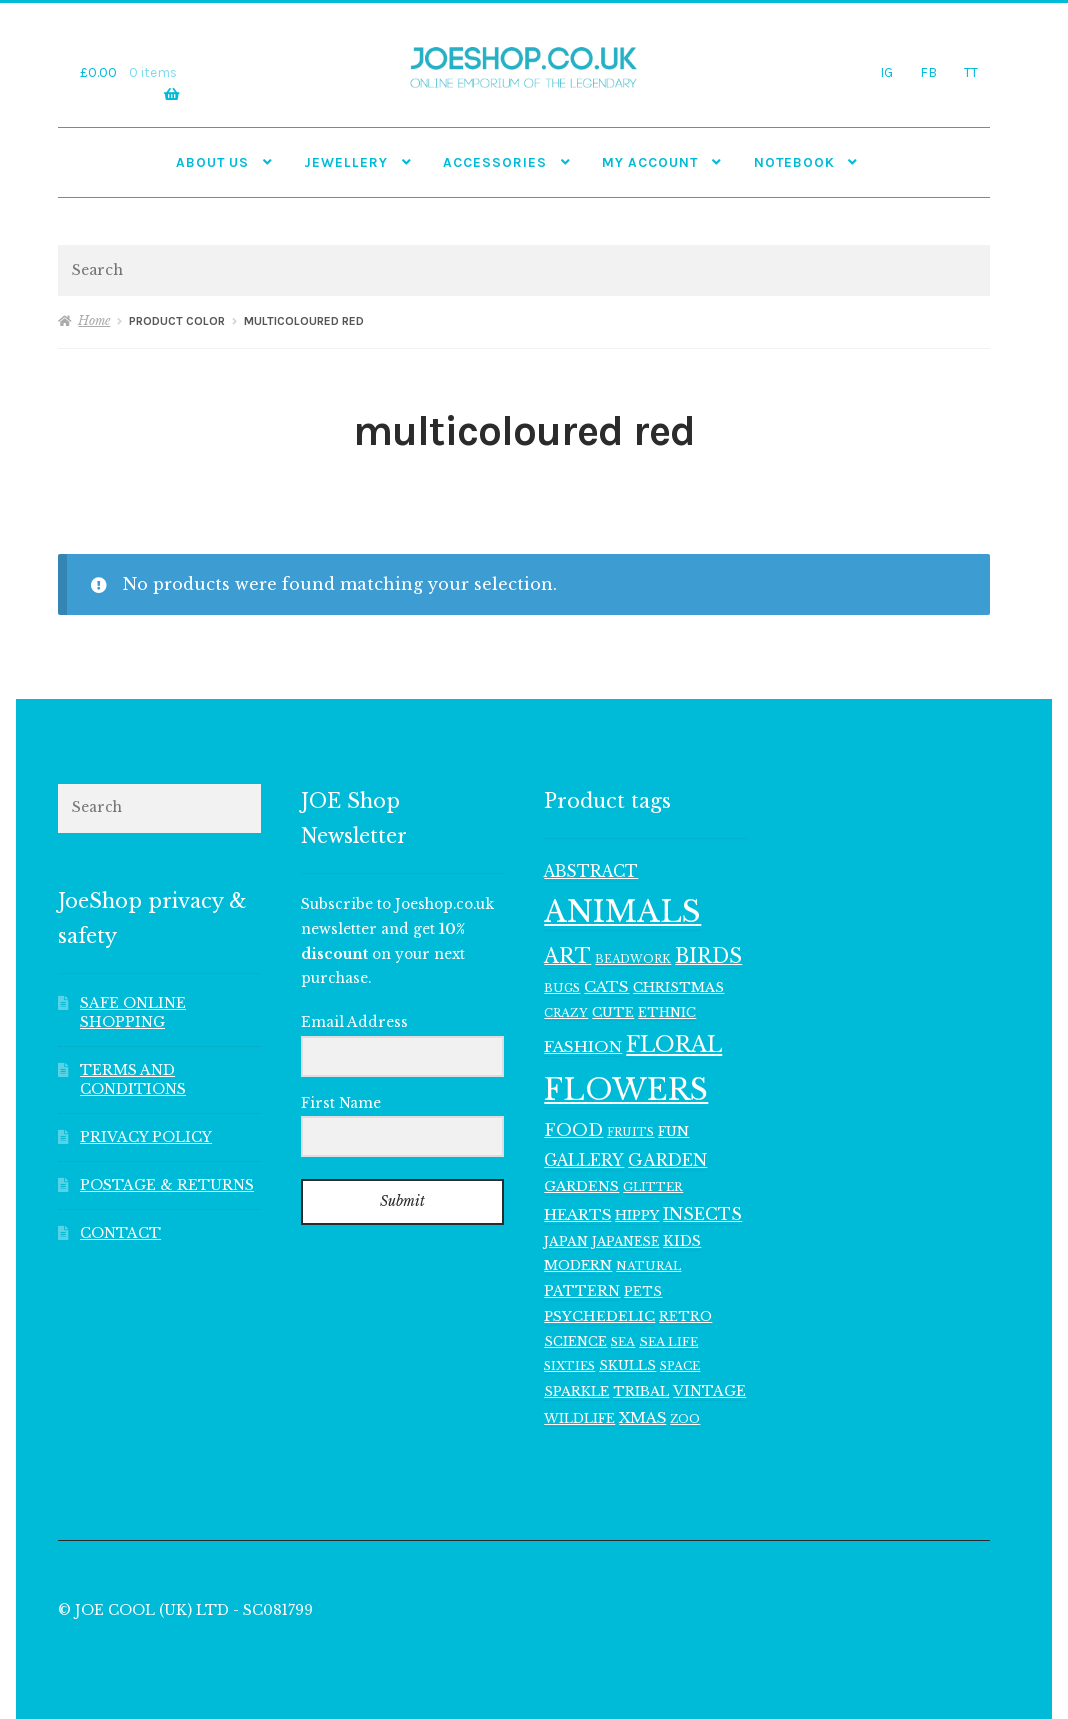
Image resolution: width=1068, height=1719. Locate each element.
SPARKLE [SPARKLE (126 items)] (576, 1391)
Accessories (495, 162)
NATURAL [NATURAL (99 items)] (648, 1266)
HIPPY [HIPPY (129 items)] (637, 1215)
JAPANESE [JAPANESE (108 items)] (625, 1241)
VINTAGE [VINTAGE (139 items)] (709, 1391)
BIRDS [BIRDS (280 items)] (708, 956)
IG (886, 72)
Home (94, 320)
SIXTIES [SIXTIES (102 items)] (569, 1366)
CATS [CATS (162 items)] (606, 986)
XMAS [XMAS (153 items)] (642, 1418)
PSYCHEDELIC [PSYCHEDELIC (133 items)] (599, 1316)
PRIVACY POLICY (146, 1137)
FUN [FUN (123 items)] (673, 1131)
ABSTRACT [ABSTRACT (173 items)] (591, 871)
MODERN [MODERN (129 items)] (578, 1265)
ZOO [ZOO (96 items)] (685, 1419)
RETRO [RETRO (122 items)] (685, 1316)
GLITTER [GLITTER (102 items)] (653, 1187)
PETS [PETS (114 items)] (643, 1291)
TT (971, 72)
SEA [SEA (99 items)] (623, 1342)
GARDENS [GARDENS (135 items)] (581, 1186)
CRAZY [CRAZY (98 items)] (566, 1013)
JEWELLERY (346, 162)
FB (928, 72)
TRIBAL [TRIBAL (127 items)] (641, 1391)
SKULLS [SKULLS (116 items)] (627, 1365)
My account (650, 162)
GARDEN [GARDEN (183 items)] (667, 1160)
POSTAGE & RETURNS (167, 1185)
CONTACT (120, 1233)
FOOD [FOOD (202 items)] (573, 1130)
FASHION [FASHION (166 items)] (583, 1046)
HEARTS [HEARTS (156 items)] (577, 1215)
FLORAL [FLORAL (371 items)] (674, 1044)
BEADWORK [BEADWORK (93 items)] (633, 959)
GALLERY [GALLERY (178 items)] (584, 1160)
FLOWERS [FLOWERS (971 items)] (626, 1090)
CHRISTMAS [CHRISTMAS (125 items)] (678, 987)
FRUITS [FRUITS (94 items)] (630, 1132)
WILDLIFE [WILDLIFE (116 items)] (579, 1418)
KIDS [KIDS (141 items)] (682, 1241)
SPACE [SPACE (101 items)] (680, 1366)
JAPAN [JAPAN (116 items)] (566, 1241)
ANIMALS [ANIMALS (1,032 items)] (622, 912)
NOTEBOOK (794, 162)
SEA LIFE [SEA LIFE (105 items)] (668, 1342)
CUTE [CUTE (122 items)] (613, 1012)
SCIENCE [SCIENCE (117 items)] (575, 1341)
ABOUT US (212, 162)
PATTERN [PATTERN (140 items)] (582, 1291)
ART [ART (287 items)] (567, 956)
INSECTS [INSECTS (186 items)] (702, 1214)
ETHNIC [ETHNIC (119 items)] (667, 1012)
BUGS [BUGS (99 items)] (562, 988)
